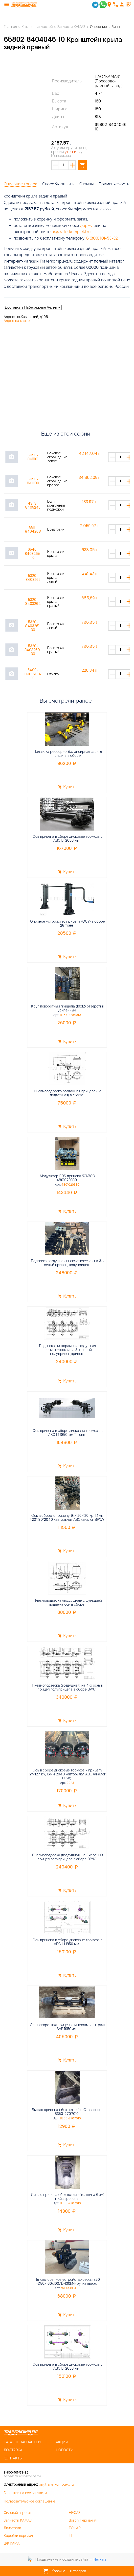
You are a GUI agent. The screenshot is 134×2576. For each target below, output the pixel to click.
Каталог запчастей (37, 27)
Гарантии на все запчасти (25, 2493)
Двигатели (12, 2528)
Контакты (13, 2458)
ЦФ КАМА (12, 2543)
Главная (10, 27)
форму (86, 225)
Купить (67, 787)
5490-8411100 (33, 481)
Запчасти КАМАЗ (71, 27)
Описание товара (20, 184)
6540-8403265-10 (33, 553)
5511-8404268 (33, 529)
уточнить (72, 152)
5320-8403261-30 (33, 626)
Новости (64, 2450)
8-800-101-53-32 (16, 2472)
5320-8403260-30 (32, 650)
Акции (62, 2442)
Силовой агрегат (18, 2513)
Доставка (13, 2450)
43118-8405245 (33, 505)
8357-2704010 (70, 1015)
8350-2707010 (70, 2118)
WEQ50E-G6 (70, 2288)
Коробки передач (18, 2536)
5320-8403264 (33, 602)
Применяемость (114, 184)
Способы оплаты (58, 184)
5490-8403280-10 (32, 674)
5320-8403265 (33, 578)
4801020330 (70, 1184)
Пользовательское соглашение (29, 2501)
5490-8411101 (32, 457)
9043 (70, 1783)
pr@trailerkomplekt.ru (71, 231)
